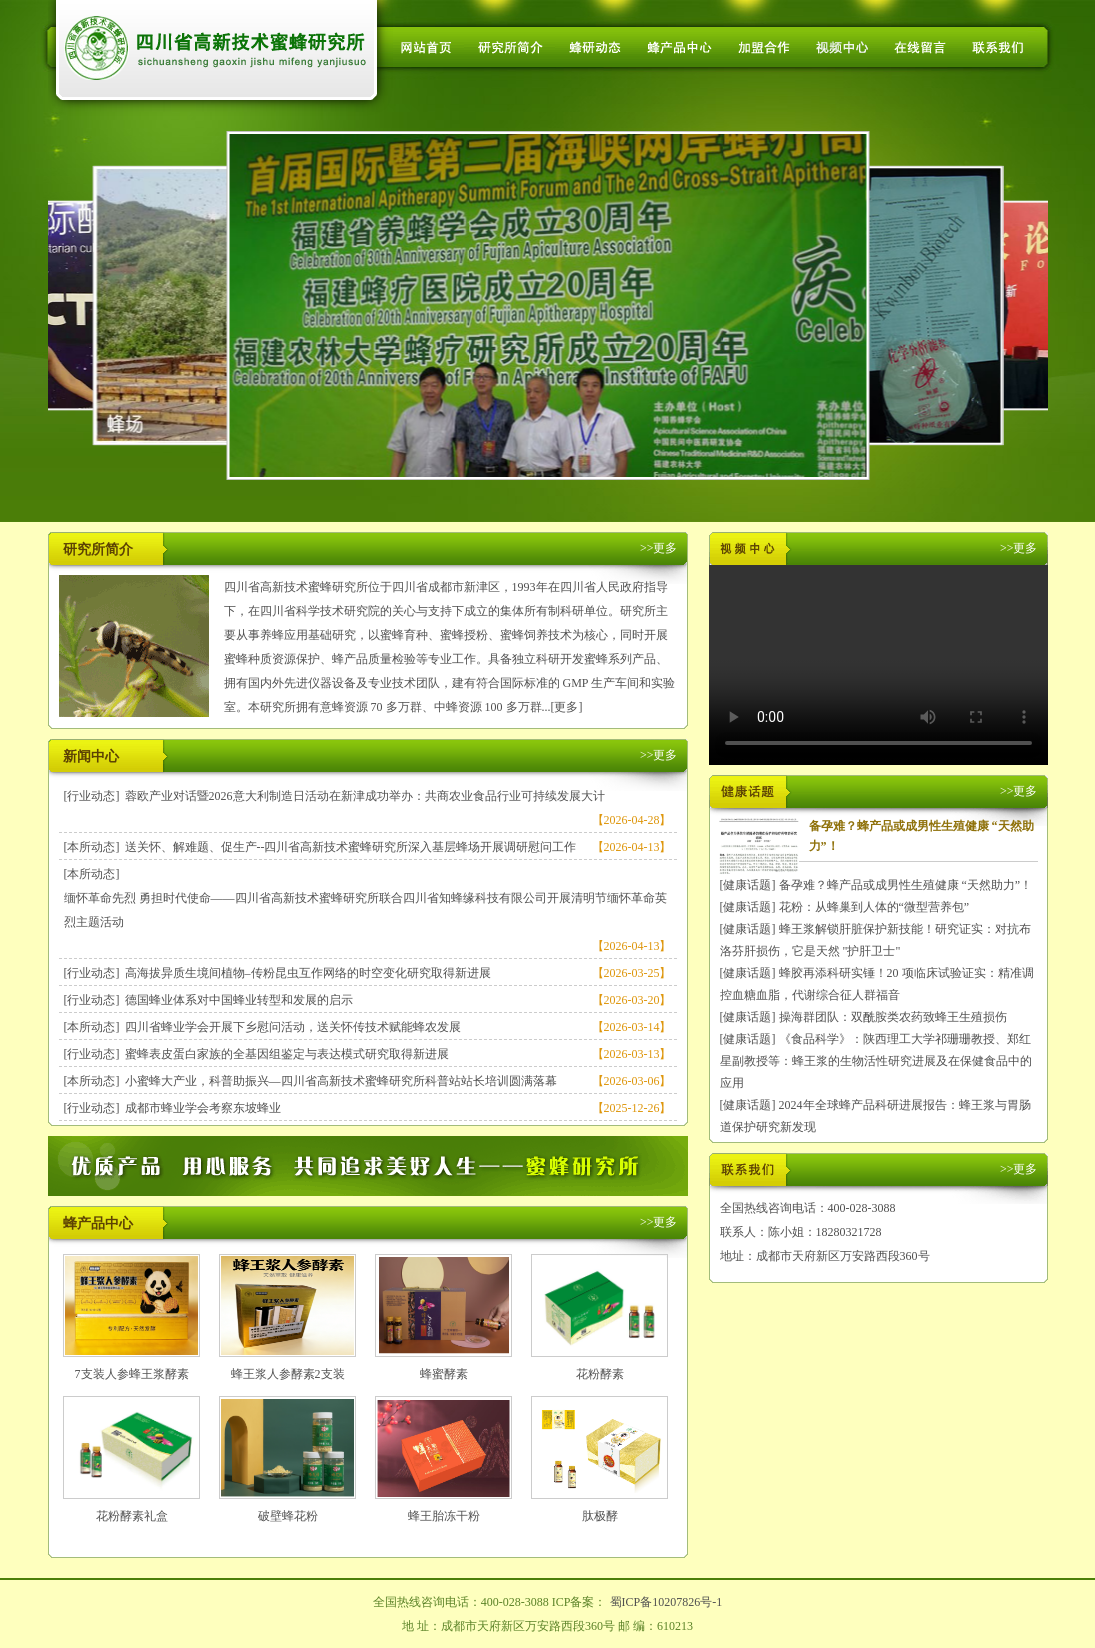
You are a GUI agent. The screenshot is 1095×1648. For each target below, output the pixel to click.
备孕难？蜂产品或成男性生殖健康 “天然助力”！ (906, 885)
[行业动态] (92, 796)
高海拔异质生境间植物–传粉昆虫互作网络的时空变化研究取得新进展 (308, 973)
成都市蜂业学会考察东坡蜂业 (203, 1108)
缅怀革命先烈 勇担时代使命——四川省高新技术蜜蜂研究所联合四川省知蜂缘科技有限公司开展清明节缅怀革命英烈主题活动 (365, 910)
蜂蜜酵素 (444, 1374)
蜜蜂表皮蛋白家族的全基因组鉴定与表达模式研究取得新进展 (287, 1054)
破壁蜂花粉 (288, 1516)
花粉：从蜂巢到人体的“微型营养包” (874, 907)
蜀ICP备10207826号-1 (666, 1602)
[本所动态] (92, 847)
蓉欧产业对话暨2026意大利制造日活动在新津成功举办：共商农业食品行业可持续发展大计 (365, 796)
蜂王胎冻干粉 (444, 1516)
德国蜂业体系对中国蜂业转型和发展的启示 (239, 1000)
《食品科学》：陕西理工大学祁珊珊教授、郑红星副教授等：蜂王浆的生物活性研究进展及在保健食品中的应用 (876, 1061)
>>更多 (659, 548)
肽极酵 (600, 1516)
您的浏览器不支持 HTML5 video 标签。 (878, 665)
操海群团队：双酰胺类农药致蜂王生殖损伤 (893, 1017)
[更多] (567, 707)
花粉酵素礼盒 (132, 1516)
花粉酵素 (600, 1374)
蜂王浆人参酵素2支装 (288, 1374)
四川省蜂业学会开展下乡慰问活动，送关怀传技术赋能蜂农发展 (293, 1027)
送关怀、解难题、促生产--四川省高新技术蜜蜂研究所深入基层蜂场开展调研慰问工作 (351, 847)
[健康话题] (748, 885)
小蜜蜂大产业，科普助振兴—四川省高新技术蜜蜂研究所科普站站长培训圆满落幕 (341, 1081)
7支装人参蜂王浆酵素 (132, 1374)
